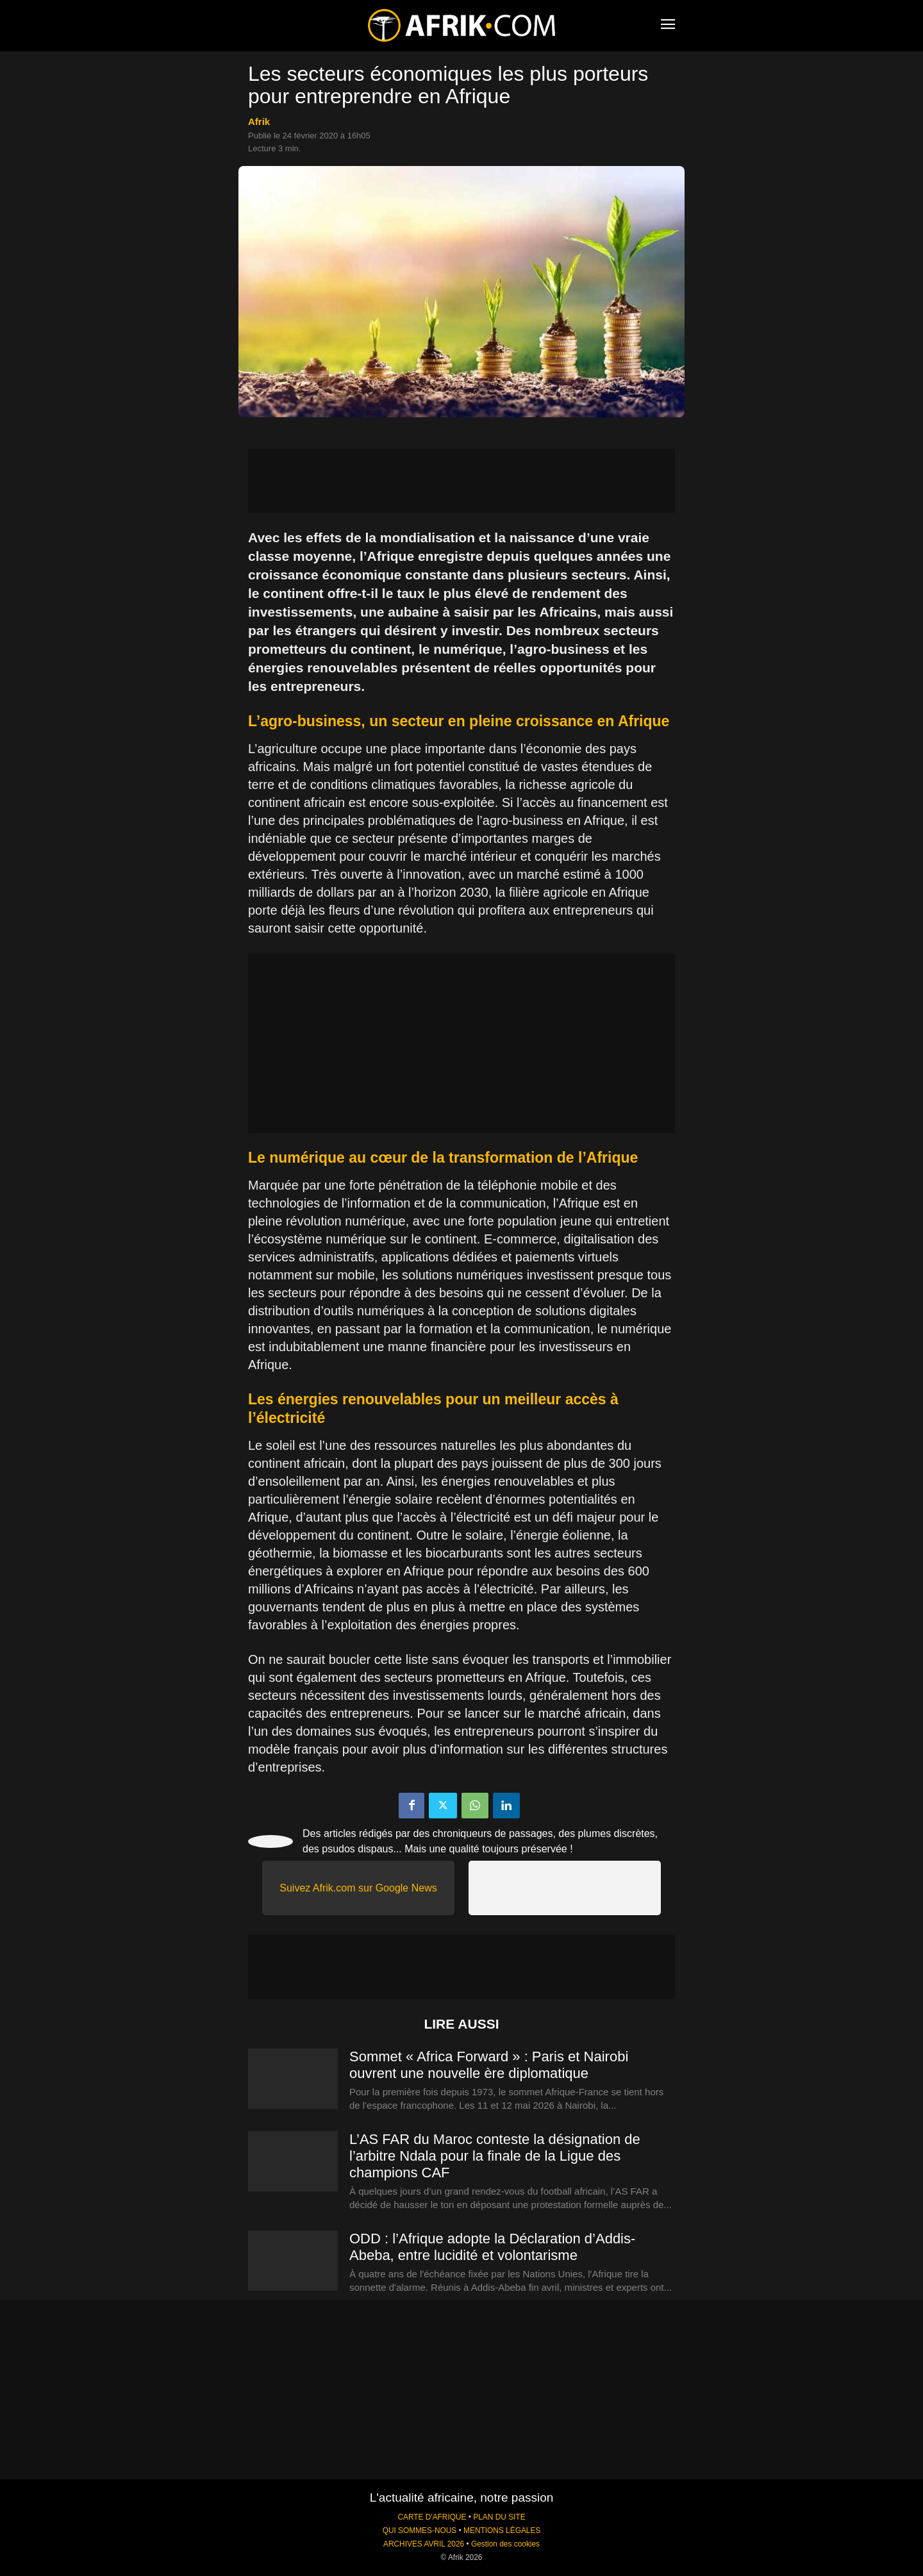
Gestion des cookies (505, 2543)
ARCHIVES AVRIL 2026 (423, 2543)
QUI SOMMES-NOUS (420, 2530)
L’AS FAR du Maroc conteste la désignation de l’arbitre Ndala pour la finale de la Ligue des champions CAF (494, 2156)
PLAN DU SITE (499, 2517)
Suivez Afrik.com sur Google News (358, 1887)
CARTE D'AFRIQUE (431, 2517)
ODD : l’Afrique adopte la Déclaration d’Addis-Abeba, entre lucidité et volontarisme (492, 2247)
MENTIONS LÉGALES (501, 2530)
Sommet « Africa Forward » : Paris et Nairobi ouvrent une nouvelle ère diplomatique (488, 2064)
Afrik (259, 121)
